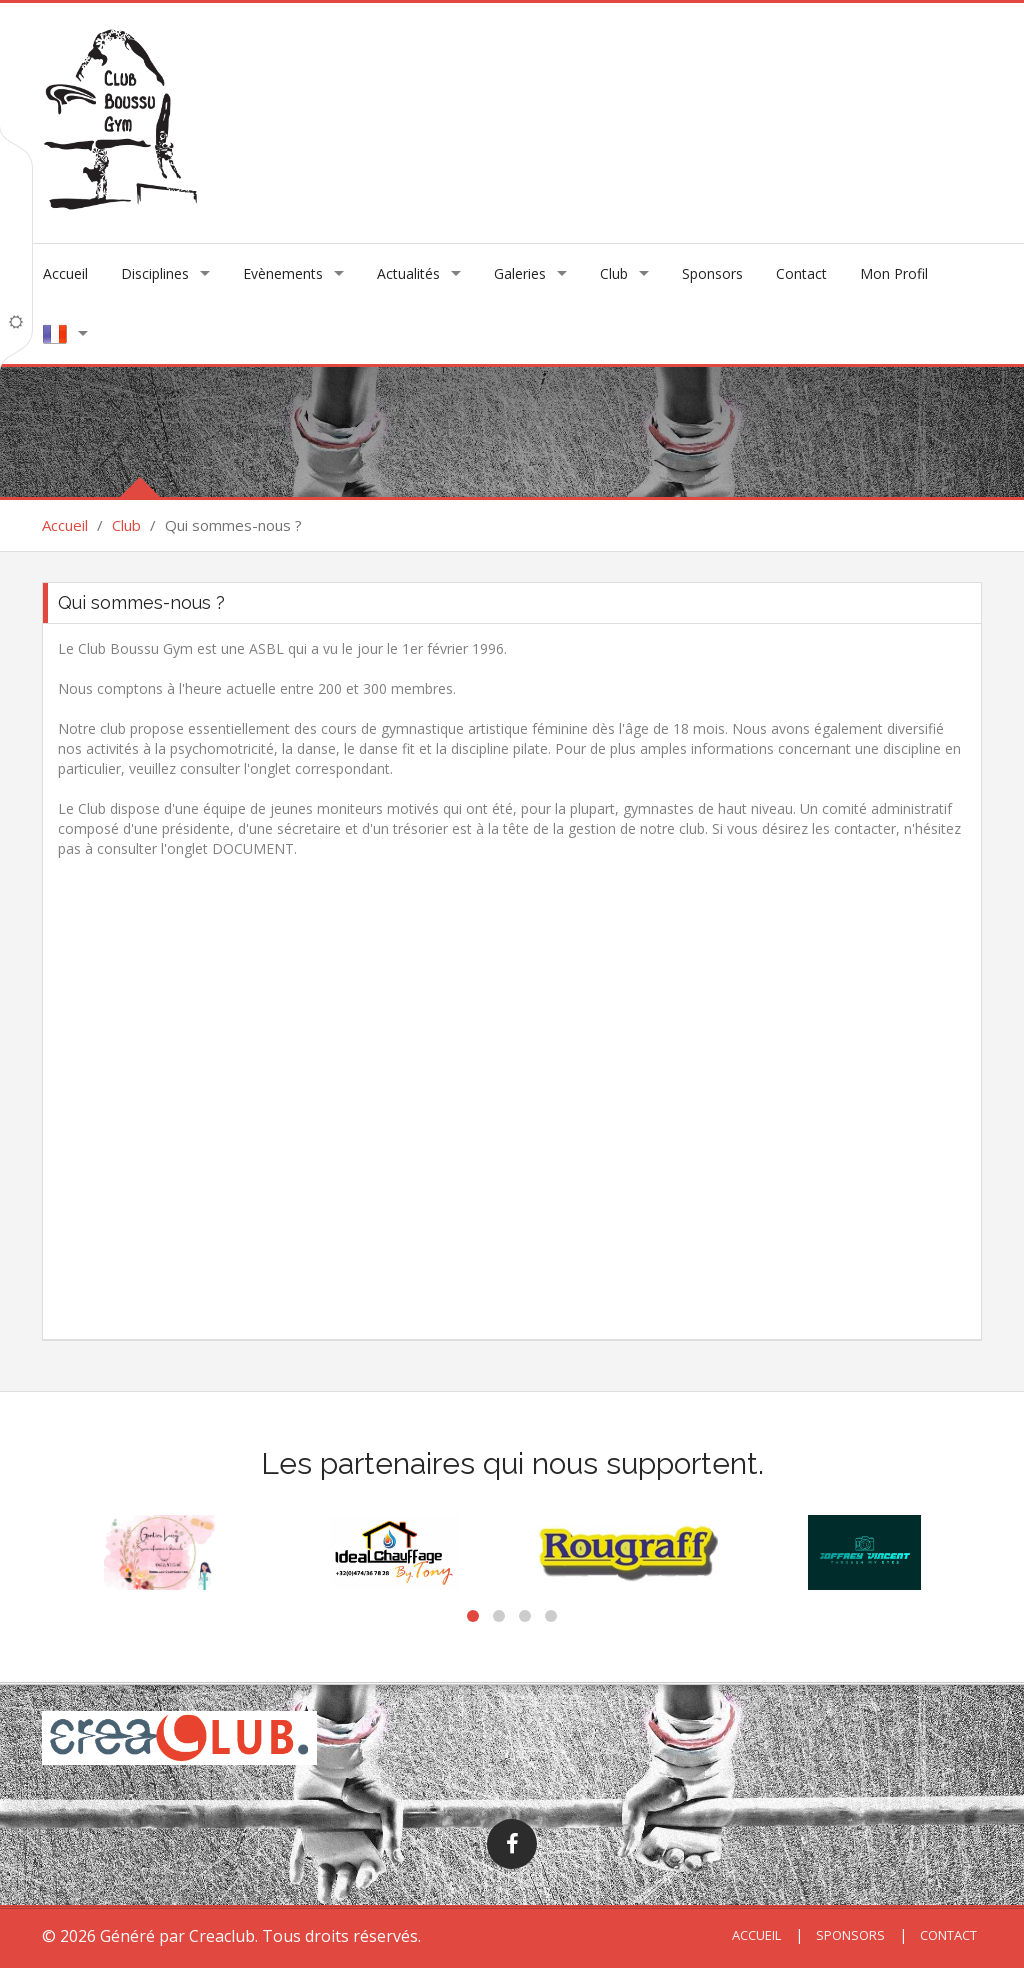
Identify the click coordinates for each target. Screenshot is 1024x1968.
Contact (801, 273)
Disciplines (155, 273)
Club (614, 273)
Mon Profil (894, 273)
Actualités (408, 273)
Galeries (520, 273)
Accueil (65, 273)
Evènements (283, 273)
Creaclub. (223, 1936)
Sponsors (712, 273)
